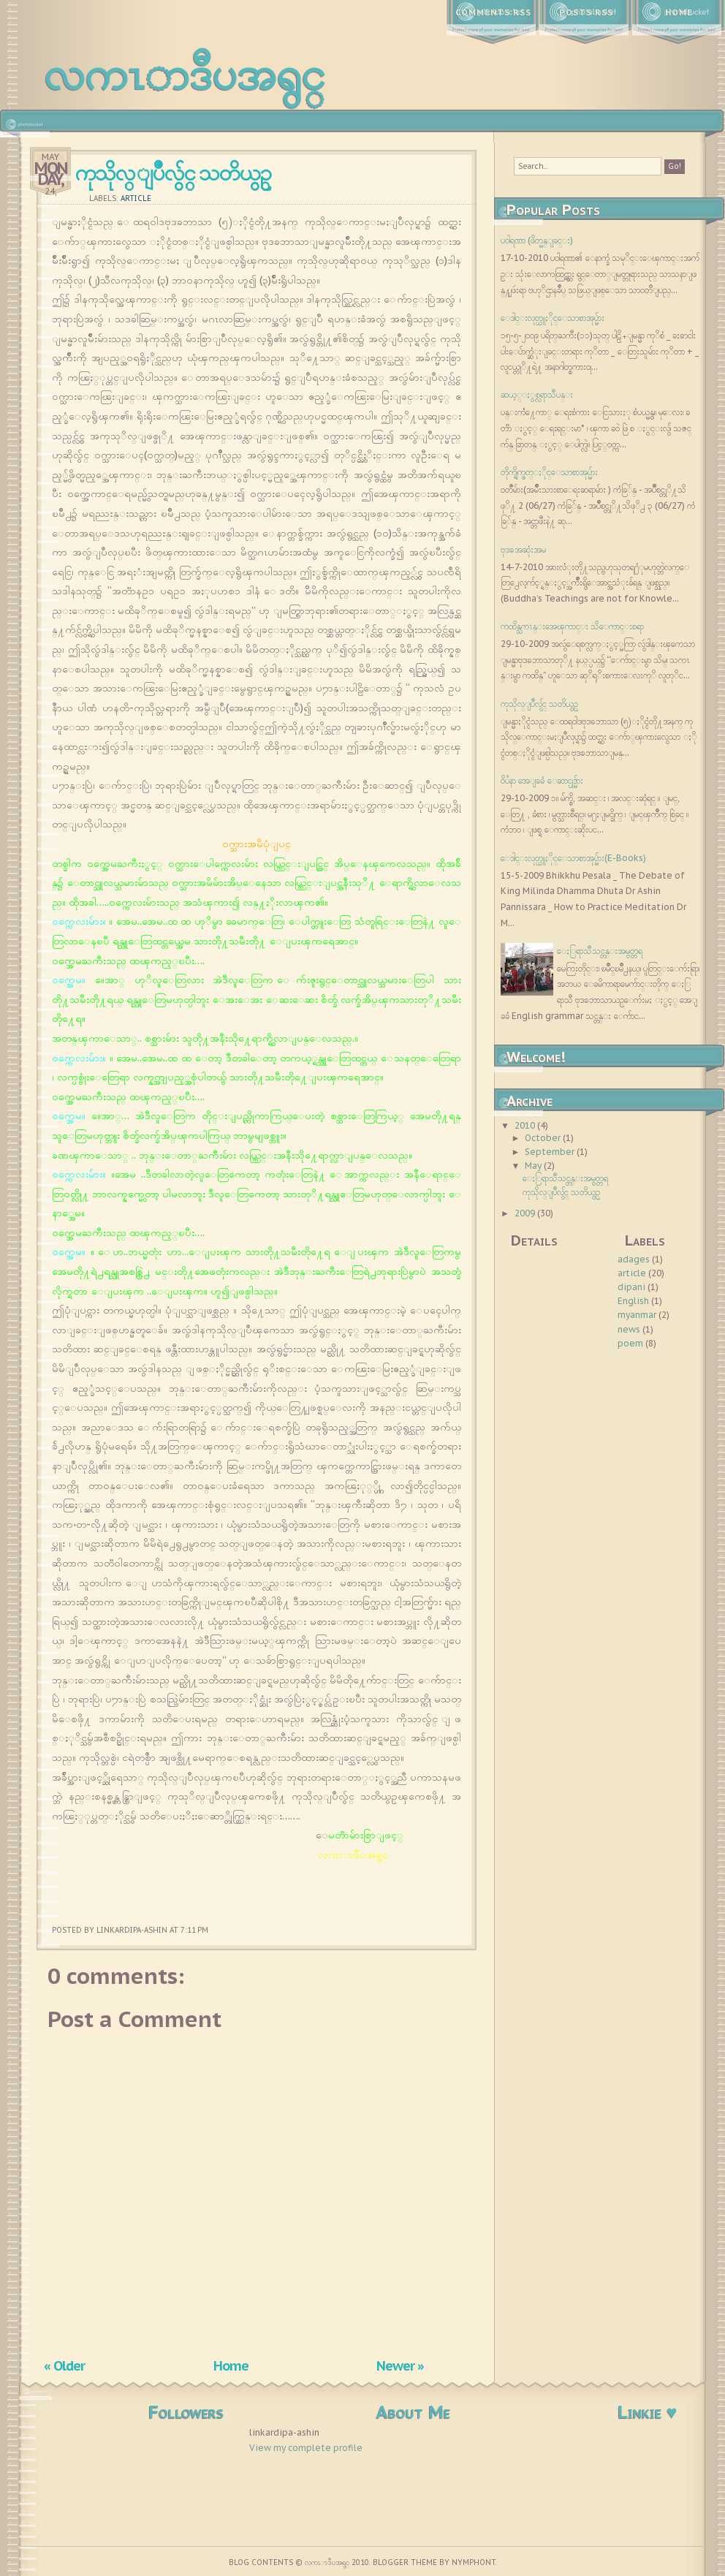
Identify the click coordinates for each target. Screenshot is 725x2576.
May (534, 1165)
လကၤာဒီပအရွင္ (184, 73)
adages (634, 1259)
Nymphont (474, 2562)
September (551, 1151)
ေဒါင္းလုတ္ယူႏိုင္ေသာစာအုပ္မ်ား (552, 317)
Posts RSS (586, 12)
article (136, 198)
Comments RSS (493, 12)
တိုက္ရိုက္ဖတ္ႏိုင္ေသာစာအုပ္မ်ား (549, 471)
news (629, 1329)
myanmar (637, 1314)
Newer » (400, 2365)
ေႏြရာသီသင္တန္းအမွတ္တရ (599, 950)
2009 (526, 1213)
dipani (631, 1286)
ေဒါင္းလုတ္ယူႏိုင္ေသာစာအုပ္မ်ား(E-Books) (573, 857)
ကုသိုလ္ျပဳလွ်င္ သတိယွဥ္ (172, 172)
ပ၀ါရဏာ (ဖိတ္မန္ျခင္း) (537, 240)
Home (679, 12)
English (633, 1300)
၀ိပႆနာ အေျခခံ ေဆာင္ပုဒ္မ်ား (542, 780)
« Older (64, 2365)
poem (630, 1343)
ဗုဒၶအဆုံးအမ (523, 549)
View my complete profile (305, 2447)
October (544, 1137)
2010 (526, 1125)
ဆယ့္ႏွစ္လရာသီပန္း (537, 394)
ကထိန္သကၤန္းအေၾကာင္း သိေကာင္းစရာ (572, 626)
